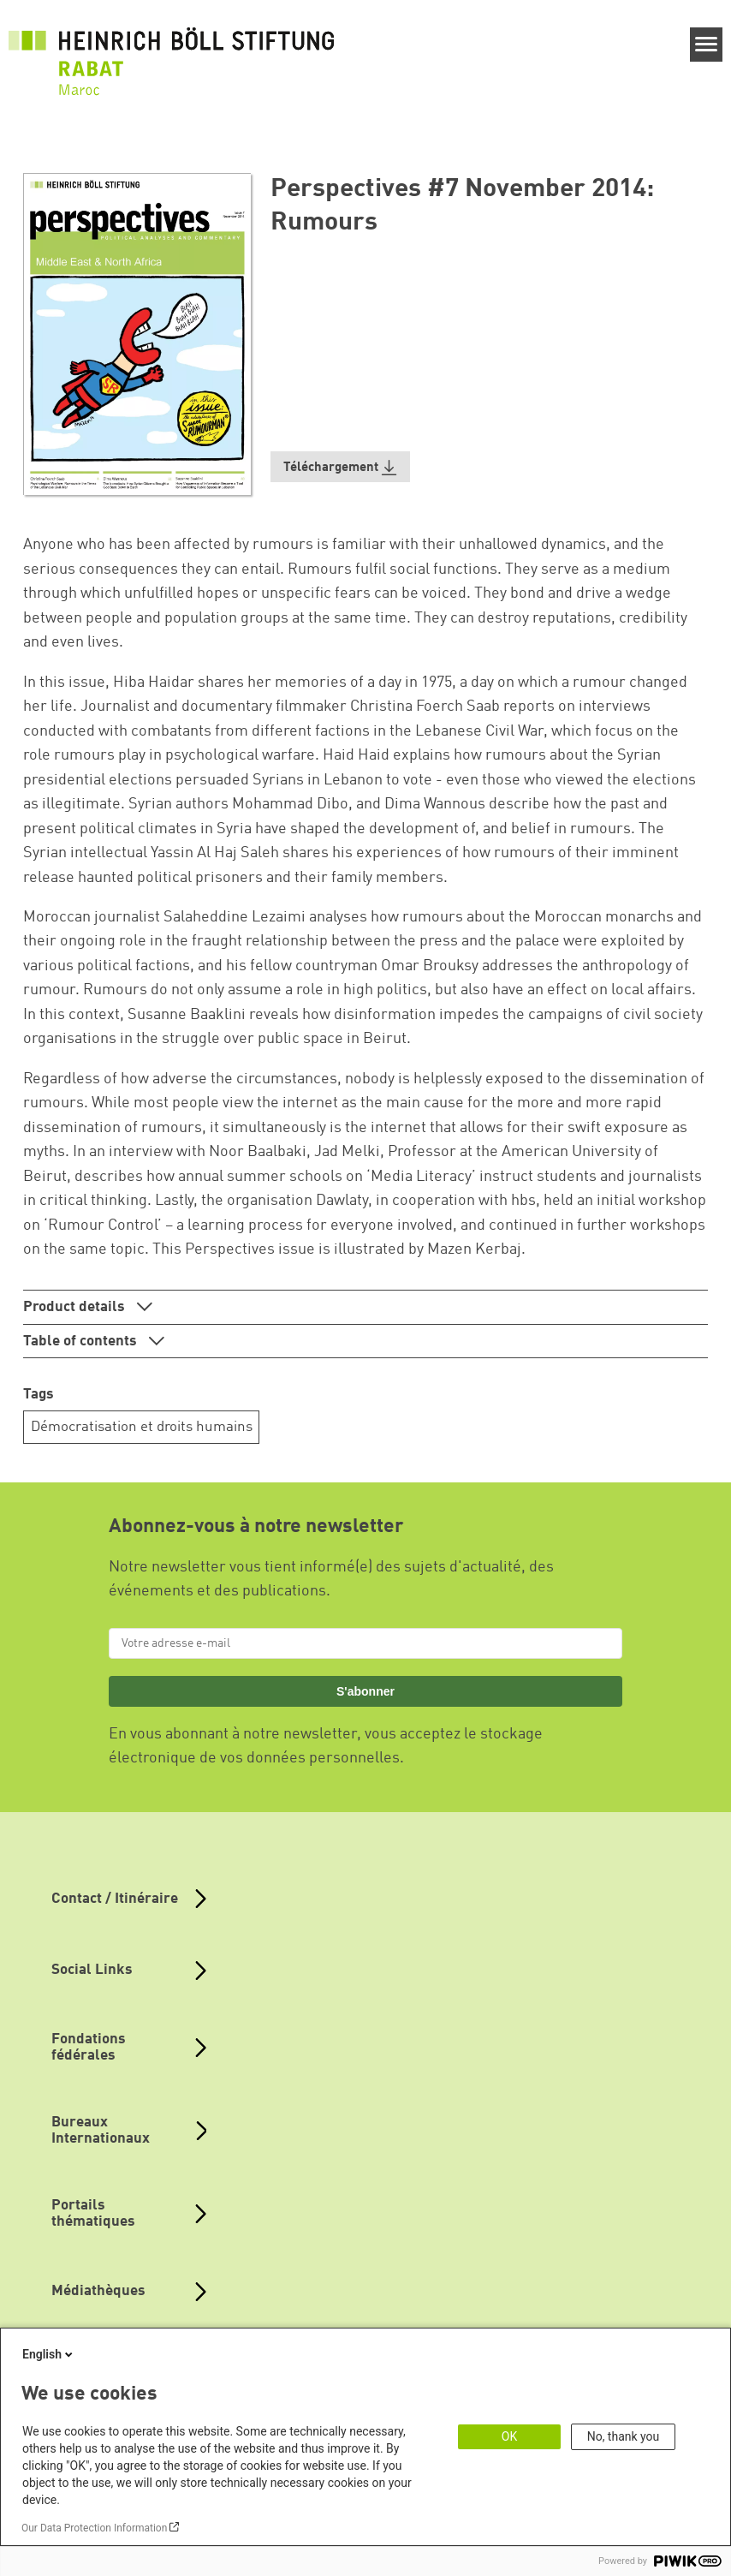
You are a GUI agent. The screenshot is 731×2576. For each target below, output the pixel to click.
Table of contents (81, 1341)
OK (509, 2436)
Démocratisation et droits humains (142, 1427)
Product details (75, 1307)
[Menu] (706, 44)
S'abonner (365, 1691)
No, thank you (623, 2436)
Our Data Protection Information (94, 2528)
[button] (340, 467)
